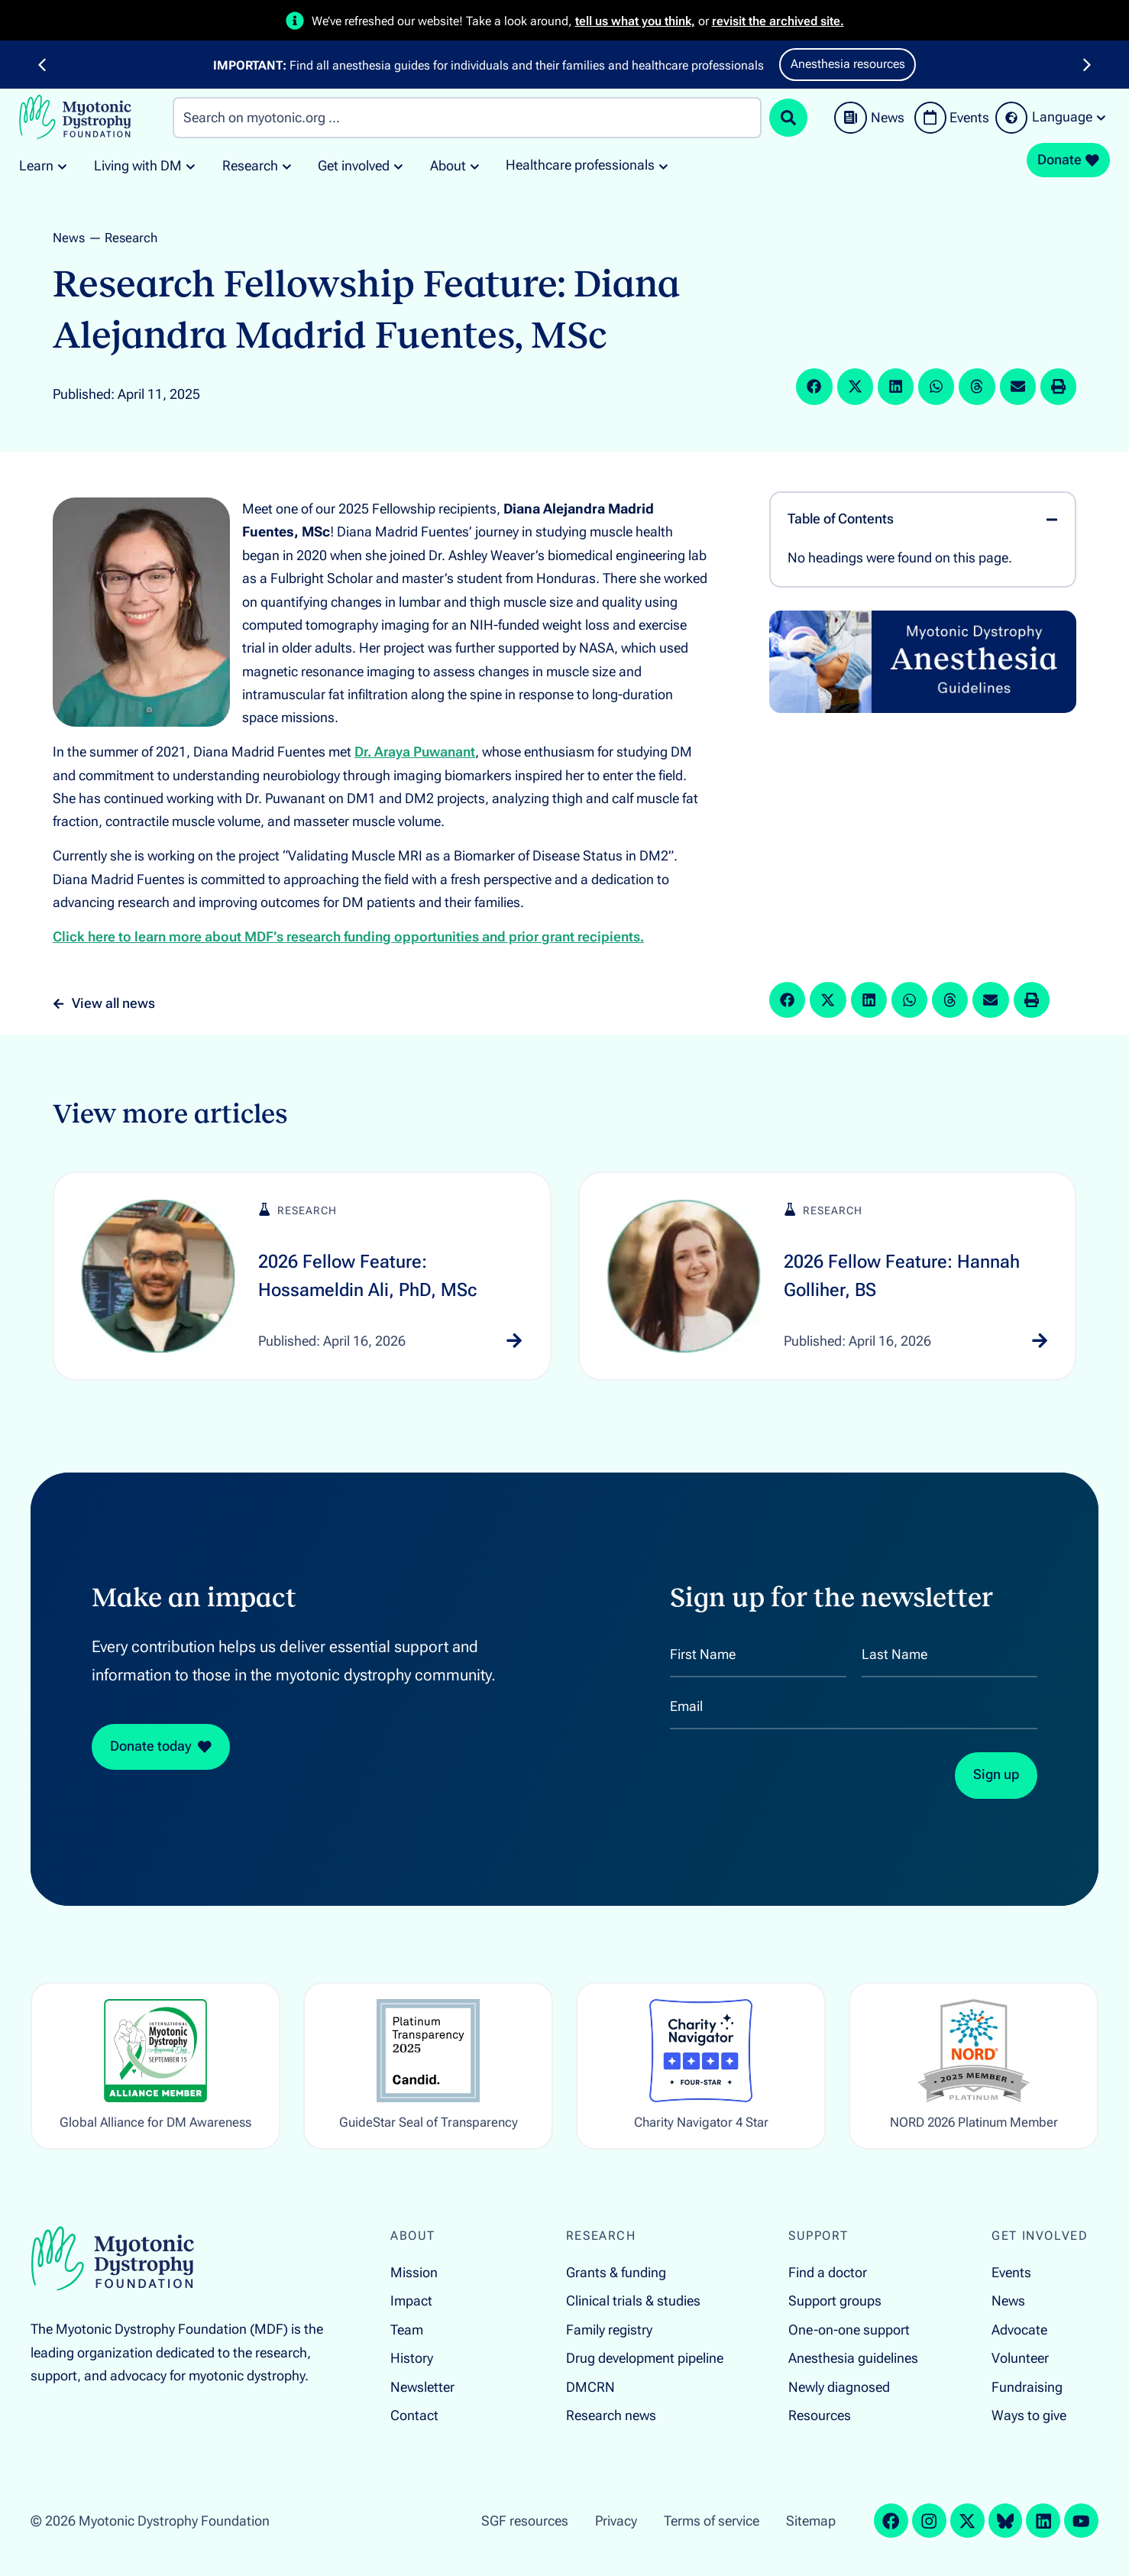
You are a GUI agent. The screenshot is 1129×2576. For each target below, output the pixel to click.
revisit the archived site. (778, 21)
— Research (123, 237)
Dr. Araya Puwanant (414, 752)
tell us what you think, (635, 21)
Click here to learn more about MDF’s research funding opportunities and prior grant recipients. (348, 937)
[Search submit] (788, 118)
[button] (42, 64)
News (69, 237)
